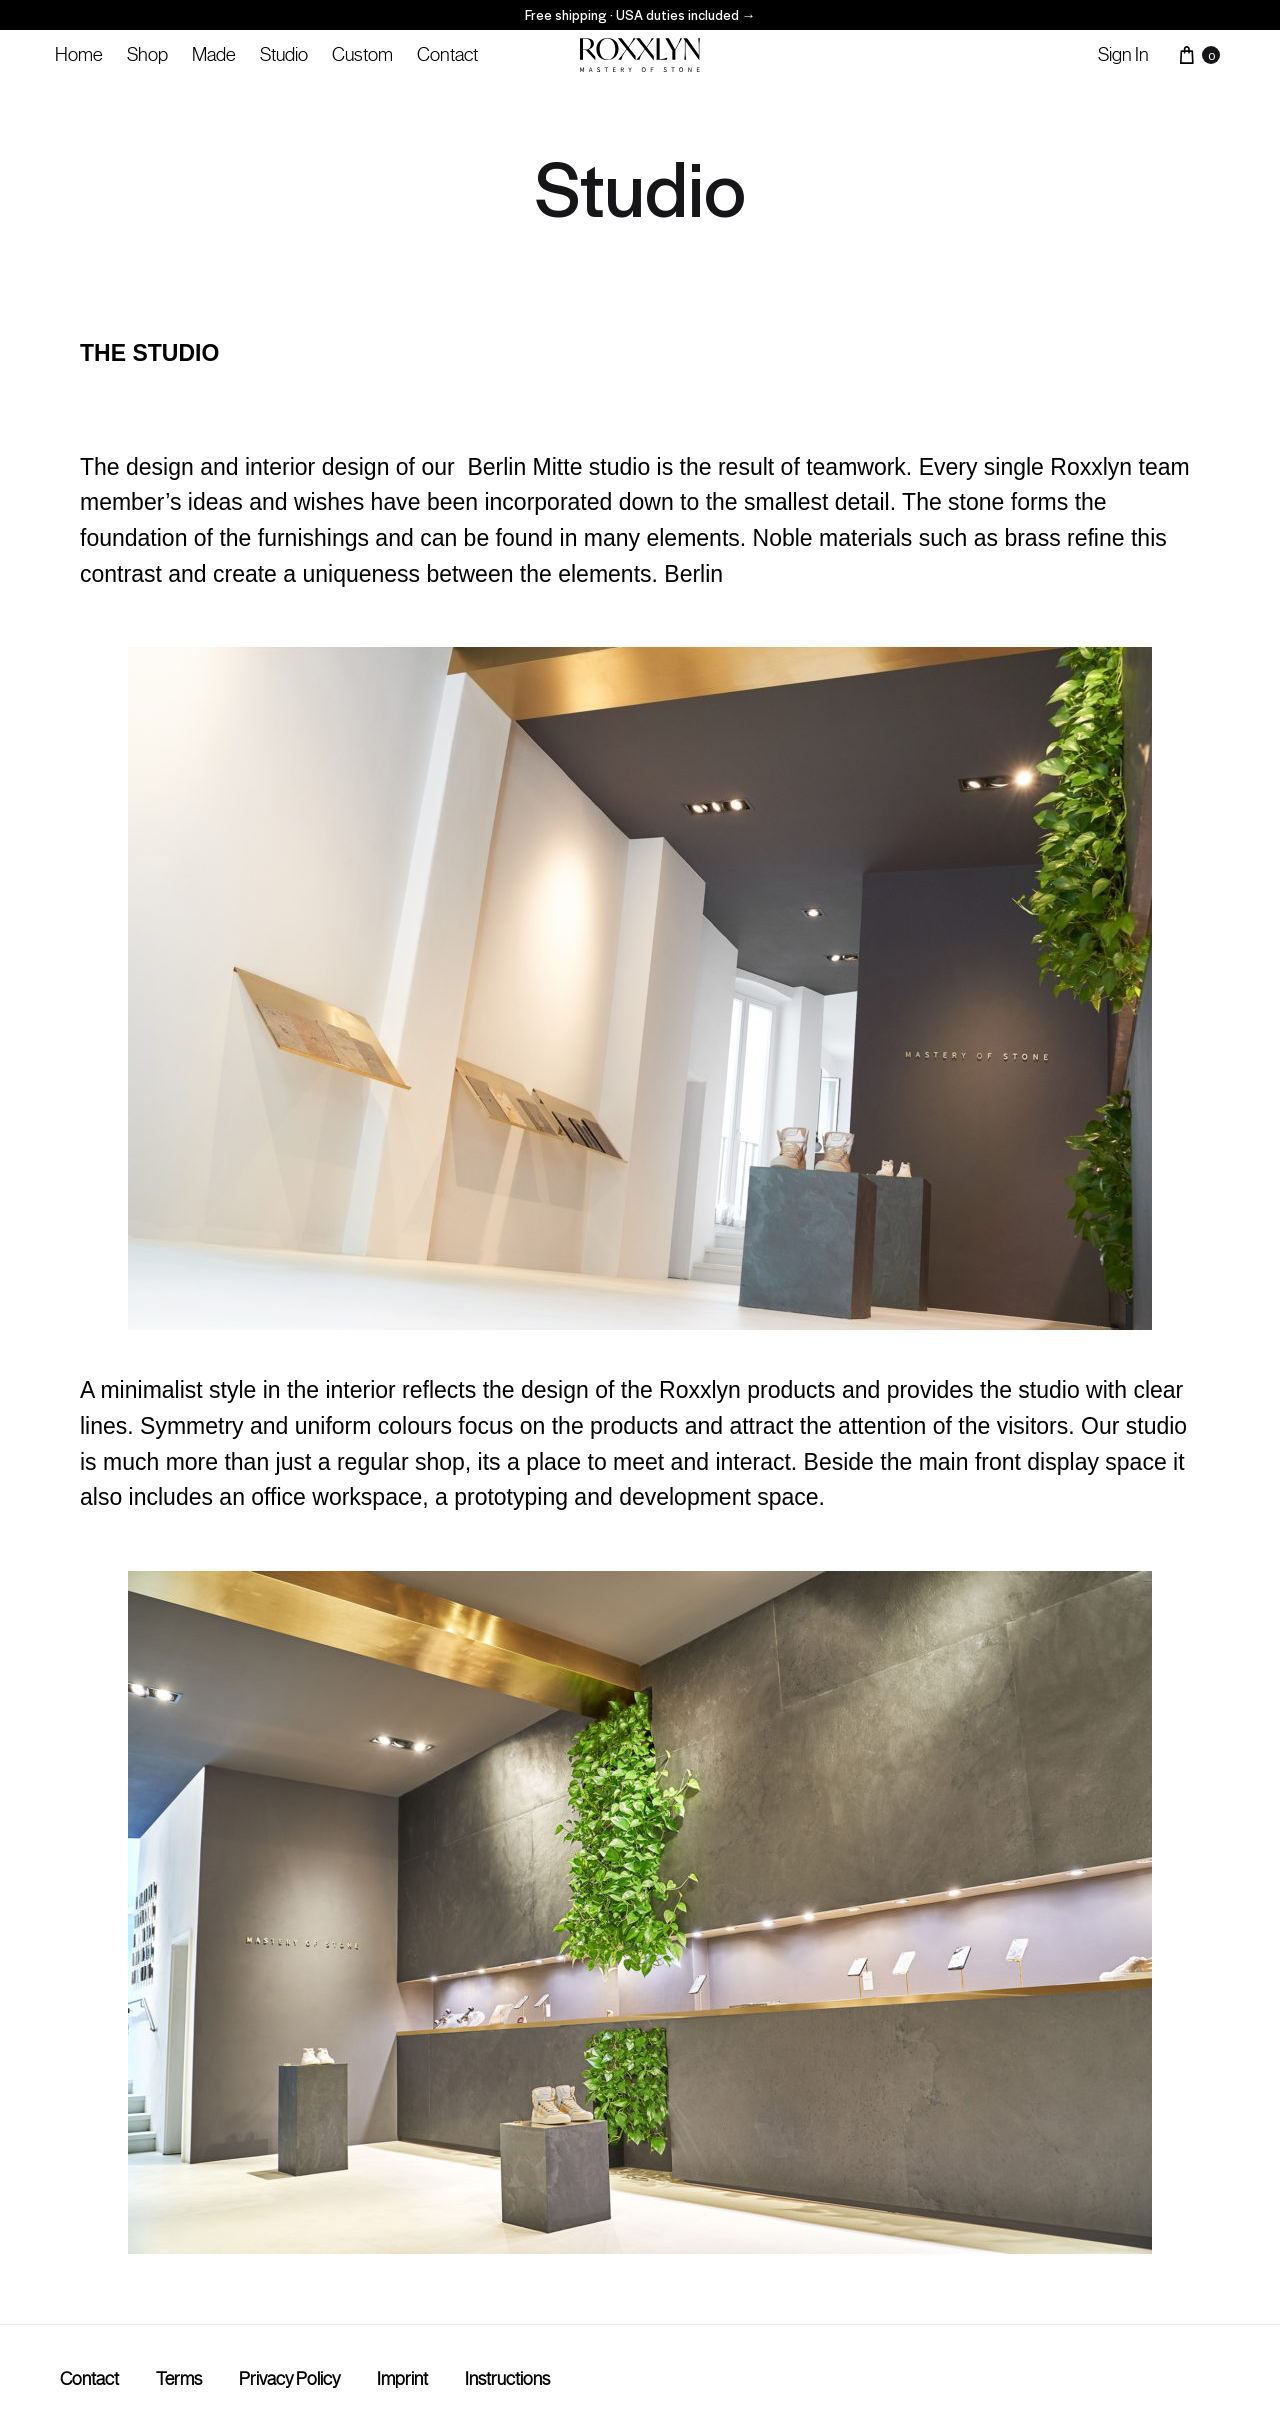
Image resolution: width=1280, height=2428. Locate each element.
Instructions (507, 2379)
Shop (147, 54)
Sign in (1123, 54)
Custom (362, 54)
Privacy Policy (289, 2379)
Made (214, 54)
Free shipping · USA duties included (640, 14)
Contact (447, 54)
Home (79, 54)
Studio (284, 54)
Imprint (402, 2379)
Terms (179, 2379)
